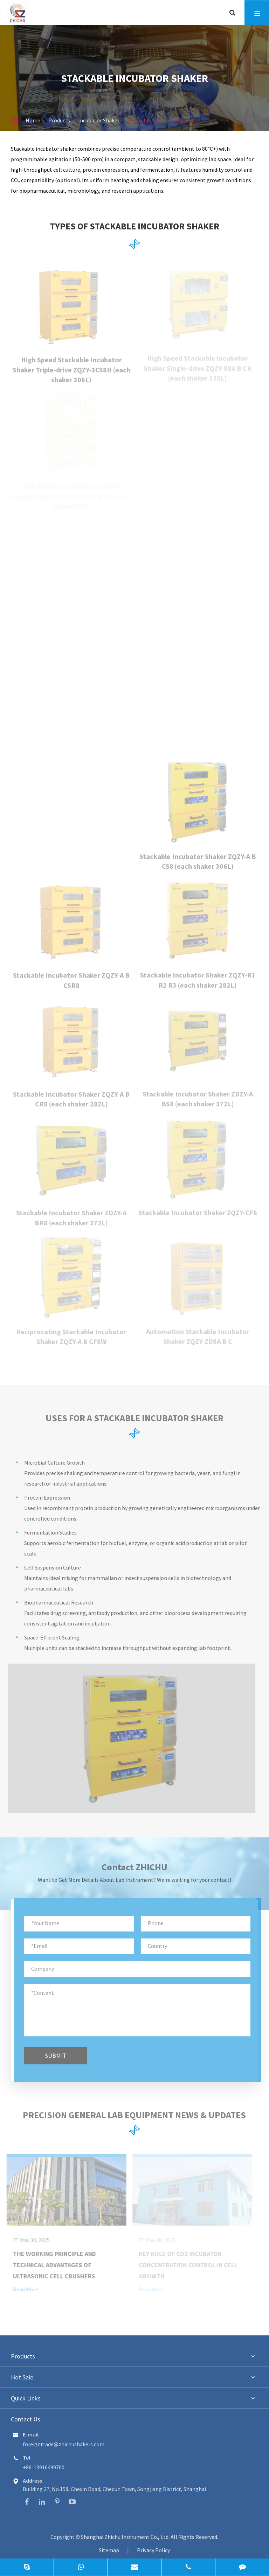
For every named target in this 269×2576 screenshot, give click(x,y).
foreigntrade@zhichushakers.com (63, 2444)
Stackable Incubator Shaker (160, 120)
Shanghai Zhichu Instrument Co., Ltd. (126, 2536)
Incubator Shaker (98, 120)
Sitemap (109, 2550)
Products (59, 120)
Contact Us (25, 2419)
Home (33, 120)
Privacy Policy (153, 2550)
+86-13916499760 (43, 2467)
